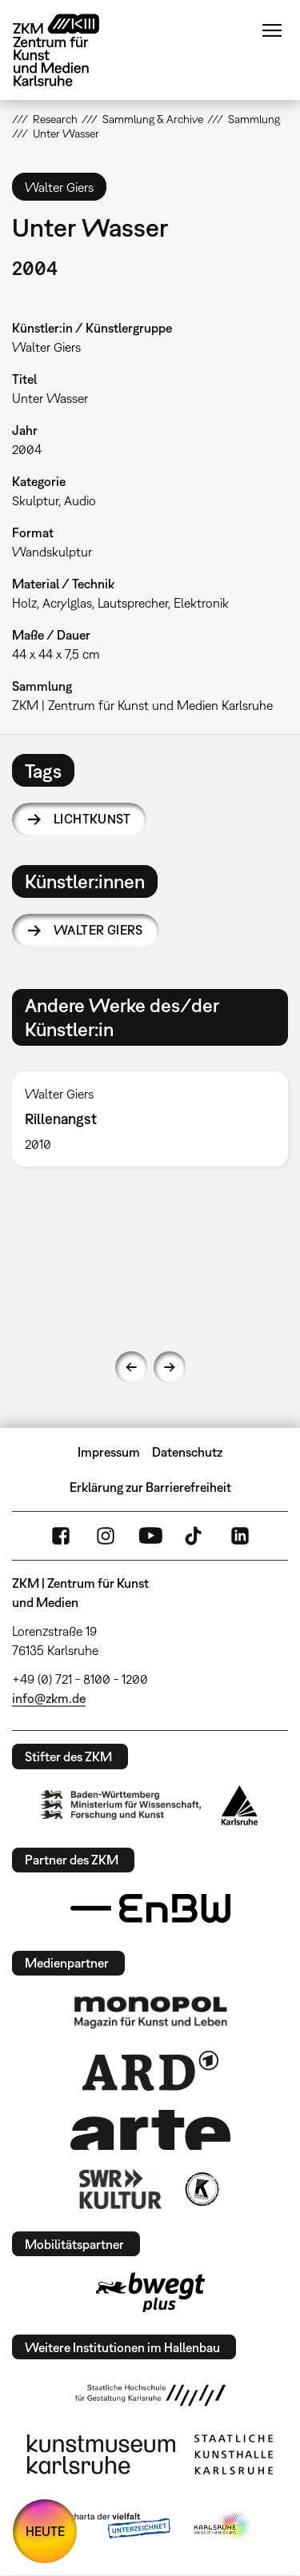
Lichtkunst (92, 818)
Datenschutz (187, 1452)
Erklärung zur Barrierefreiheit (150, 1487)
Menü (272, 30)
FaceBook (61, 1535)
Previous (131, 1367)
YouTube (150, 1535)
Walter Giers (98, 930)
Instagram (106, 1535)
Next (170, 1367)
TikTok (195, 1535)
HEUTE (45, 2531)
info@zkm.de (49, 1698)
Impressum (109, 1452)
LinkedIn (240, 1535)
